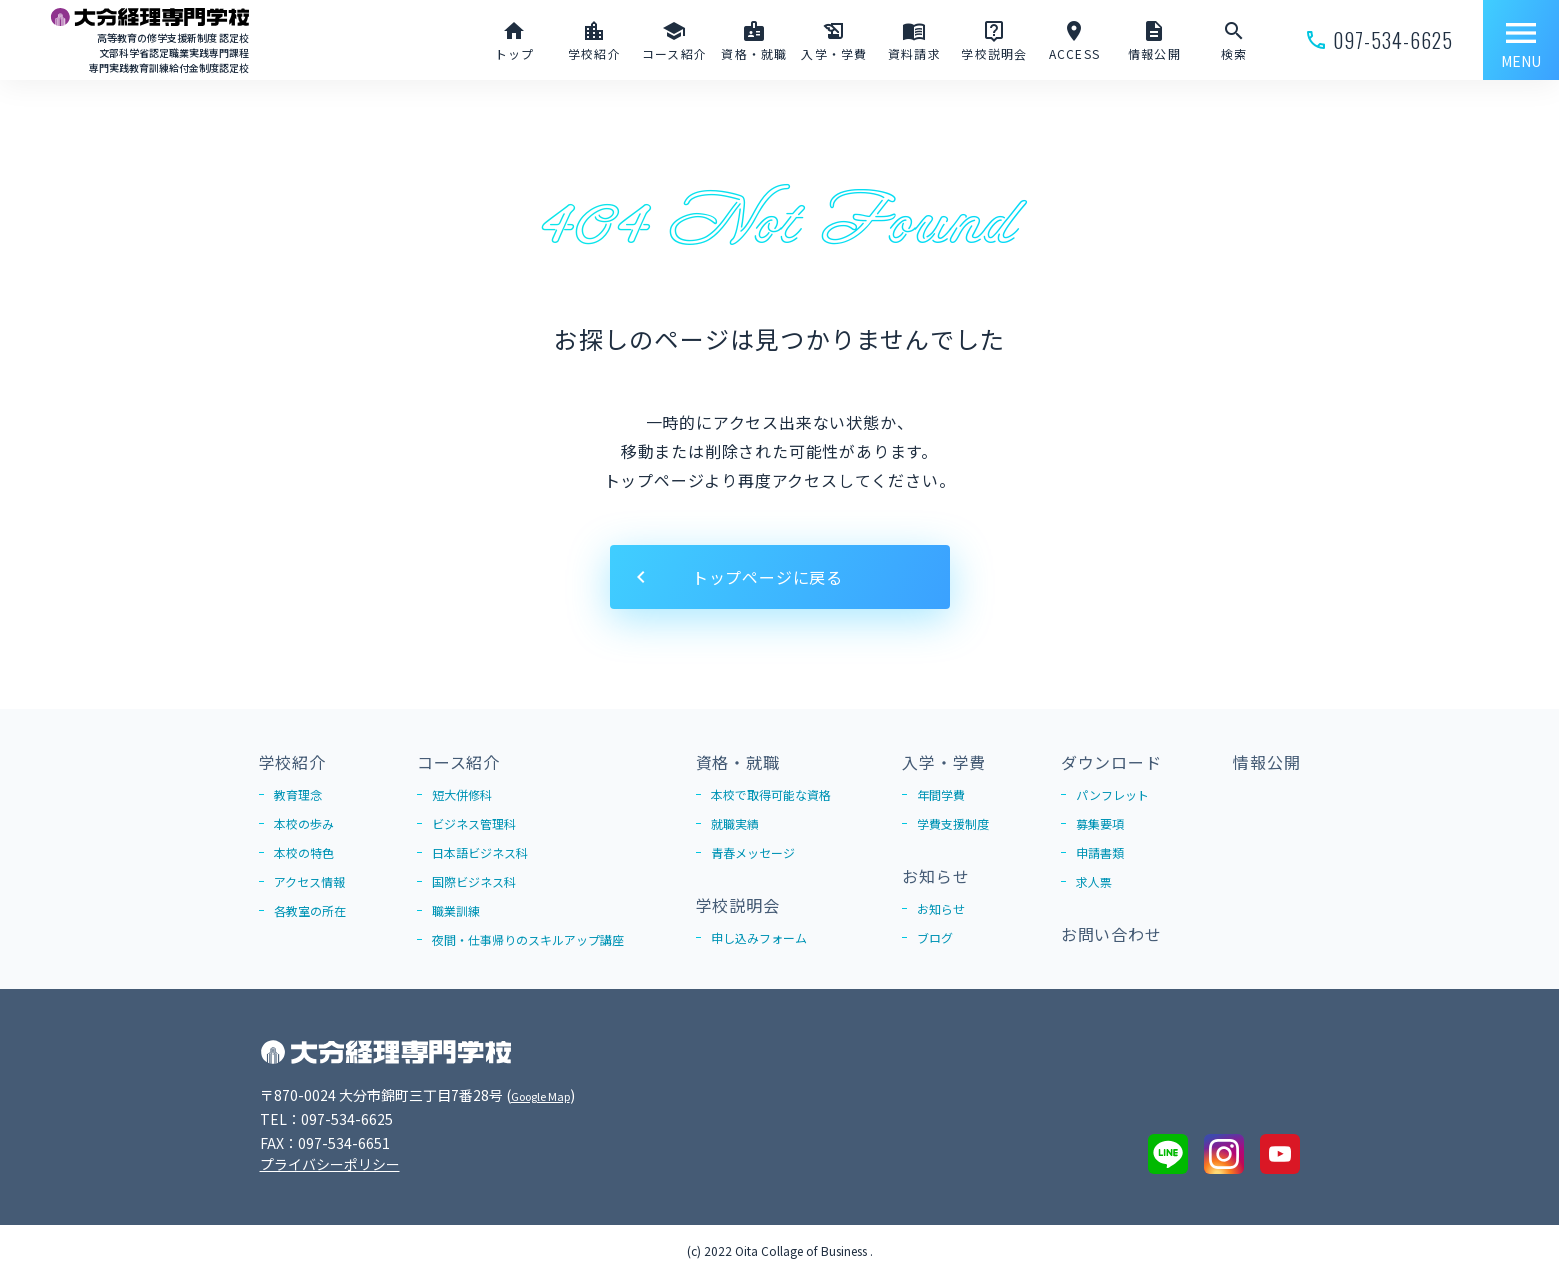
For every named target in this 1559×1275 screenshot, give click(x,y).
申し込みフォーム (759, 937)
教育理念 (298, 794)
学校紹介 (292, 762)
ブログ (935, 937)
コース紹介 (458, 762)
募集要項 (1100, 823)
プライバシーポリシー (330, 1164)
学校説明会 (738, 905)
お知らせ (935, 876)
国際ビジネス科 (474, 881)
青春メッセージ (753, 852)
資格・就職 (738, 762)
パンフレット (1112, 794)
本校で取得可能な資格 (771, 794)
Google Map (551, 1095)
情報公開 (1266, 762)
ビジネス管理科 (474, 823)
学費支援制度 (953, 823)
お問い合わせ (1111, 934)
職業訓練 (456, 910)
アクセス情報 (309, 881)
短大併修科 (462, 794)
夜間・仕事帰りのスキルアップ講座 (528, 939)
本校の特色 (304, 852)
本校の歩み (304, 823)
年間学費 (941, 794)
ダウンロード (1111, 762)
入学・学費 (944, 762)
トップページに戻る (767, 577)
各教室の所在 (310, 910)
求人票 (1094, 881)
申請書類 (1100, 852)
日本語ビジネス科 (480, 852)
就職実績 (735, 823)
